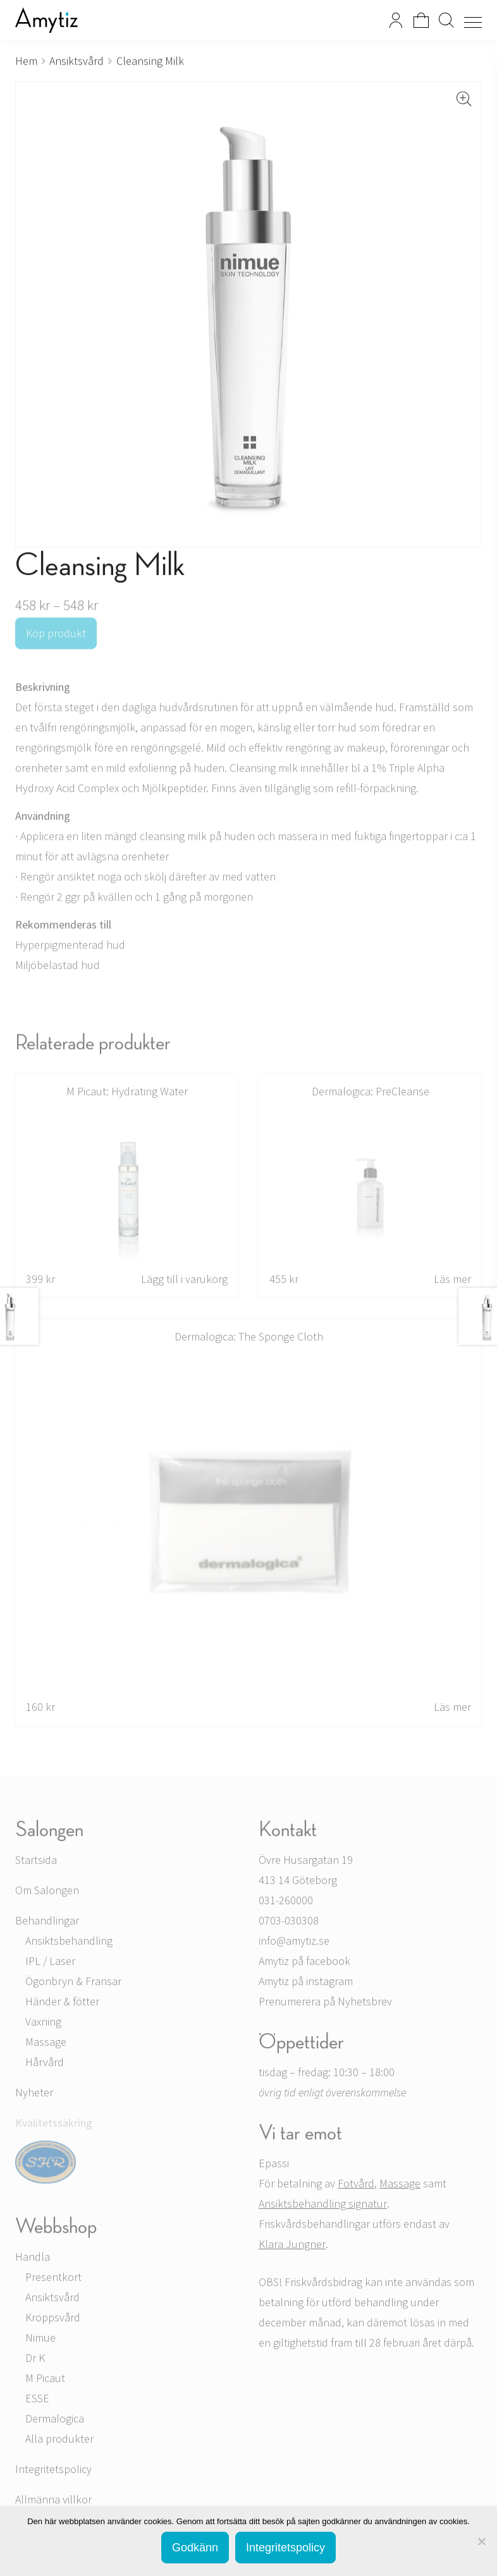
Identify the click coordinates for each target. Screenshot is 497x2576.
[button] (464, 99)
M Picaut (45, 2380)
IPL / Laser (50, 1963)
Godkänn (195, 2547)
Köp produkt (56, 635)
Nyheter (34, 2094)
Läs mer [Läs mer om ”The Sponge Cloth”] (452, 1709)
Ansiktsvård (76, 61)
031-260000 (286, 1902)
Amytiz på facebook (304, 1963)
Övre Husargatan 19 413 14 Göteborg (306, 1872)
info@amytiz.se (294, 1943)
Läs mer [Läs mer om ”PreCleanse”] (452, 1281)
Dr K (35, 2360)
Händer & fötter (62, 2003)
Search (446, 20)
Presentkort (53, 2279)
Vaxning (43, 2024)
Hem (26, 61)
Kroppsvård (52, 2319)
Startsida (36, 1862)
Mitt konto (395, 20)
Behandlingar (47, 1923)
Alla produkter (59, 2441)
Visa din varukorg (421, 20)
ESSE (37, 2400)
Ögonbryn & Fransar (73, 1983)
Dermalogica (54, 2421)
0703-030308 (289, 1923)
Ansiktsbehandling (69, 1943)
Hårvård (44, 2064)
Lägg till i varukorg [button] (184, 1281)
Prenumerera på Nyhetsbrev (325, 2003)
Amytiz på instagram (306, 1983)
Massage (45, 2044)
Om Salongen (47, 1892)
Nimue (40, 2340)
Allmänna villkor (53, 2501)
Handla (32, 2259)
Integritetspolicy (53, 2471)
